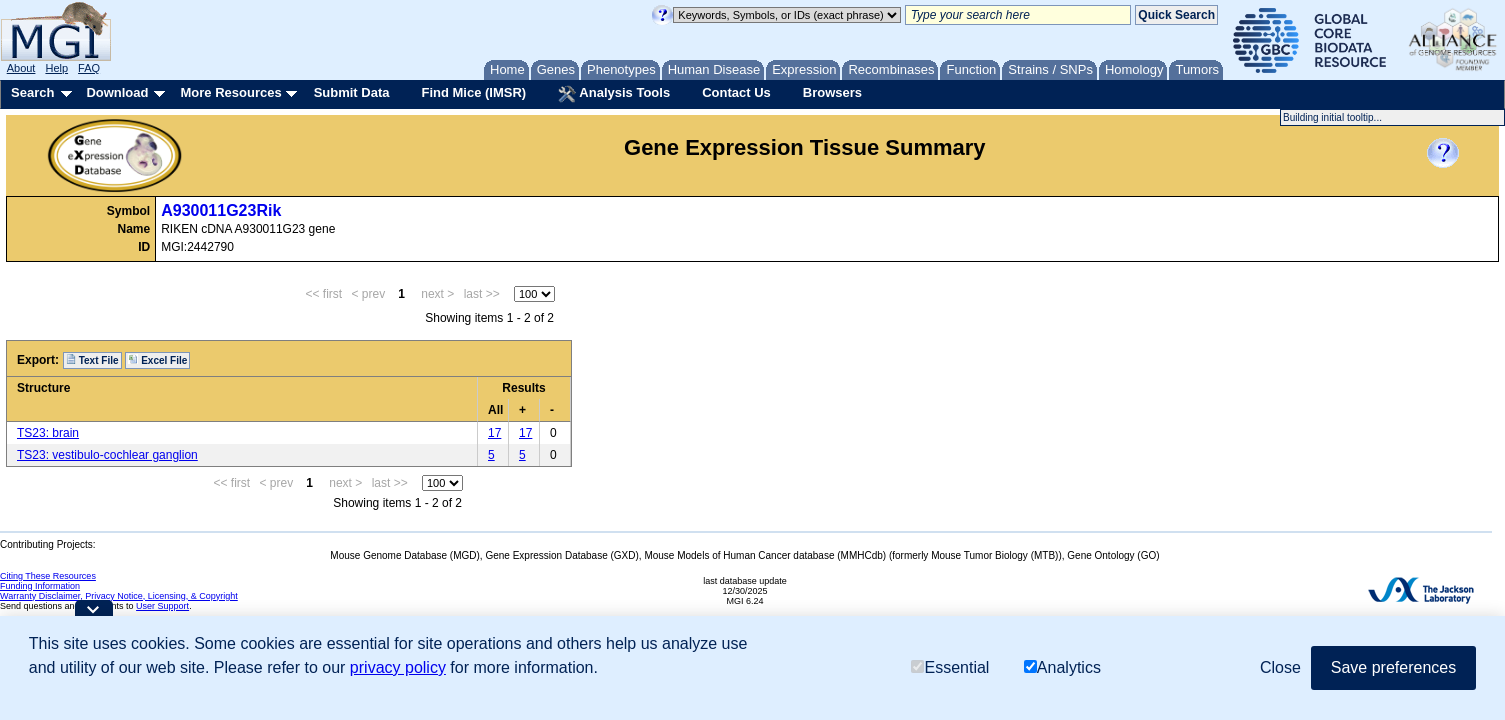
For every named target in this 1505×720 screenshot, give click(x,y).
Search (32, 92)
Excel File (157, 360)
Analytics (1062, 667)
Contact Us (736, 92)
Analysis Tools (614, 94)
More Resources (230, 92)
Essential (950, 667)
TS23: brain (48, 433)
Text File (92, 360)
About (21, 68)
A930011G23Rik (221, 210)
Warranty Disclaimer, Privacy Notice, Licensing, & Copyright (119, 596)
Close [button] (1280, 667)
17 (494, 433)
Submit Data (352, 92)
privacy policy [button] (398, 667)
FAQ (89, 68)
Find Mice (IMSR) (473, 92)
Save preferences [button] (1393, 667)
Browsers (832, 92)
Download (117, 92)
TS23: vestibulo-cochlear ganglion (107, 455)
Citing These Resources (48, 576)
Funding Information (40, 586)
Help (56, 68)
